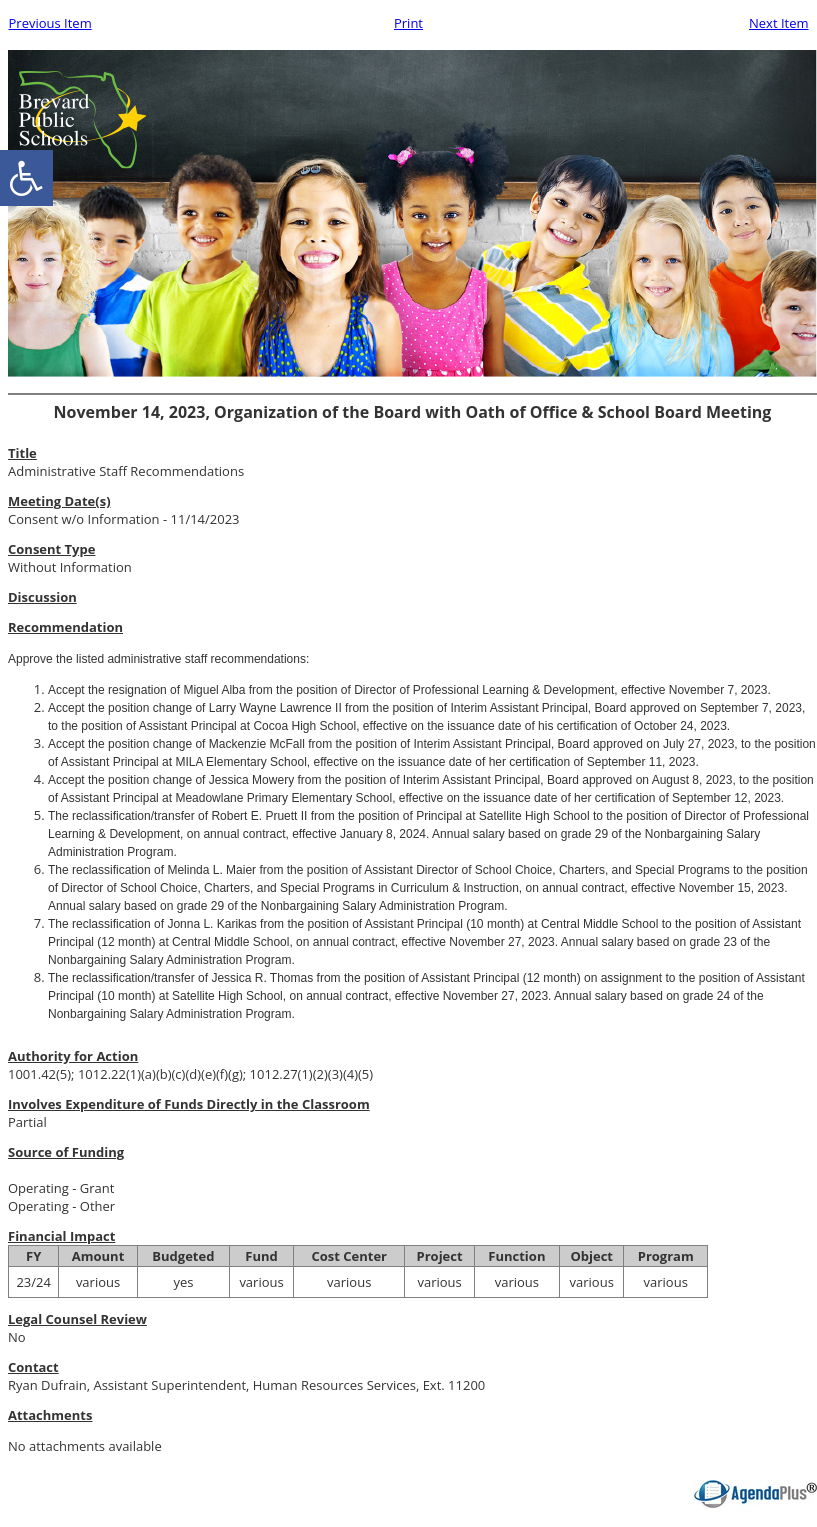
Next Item (779, 23)
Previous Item (50, 23)
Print (408, 23)
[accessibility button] (26, 178)
